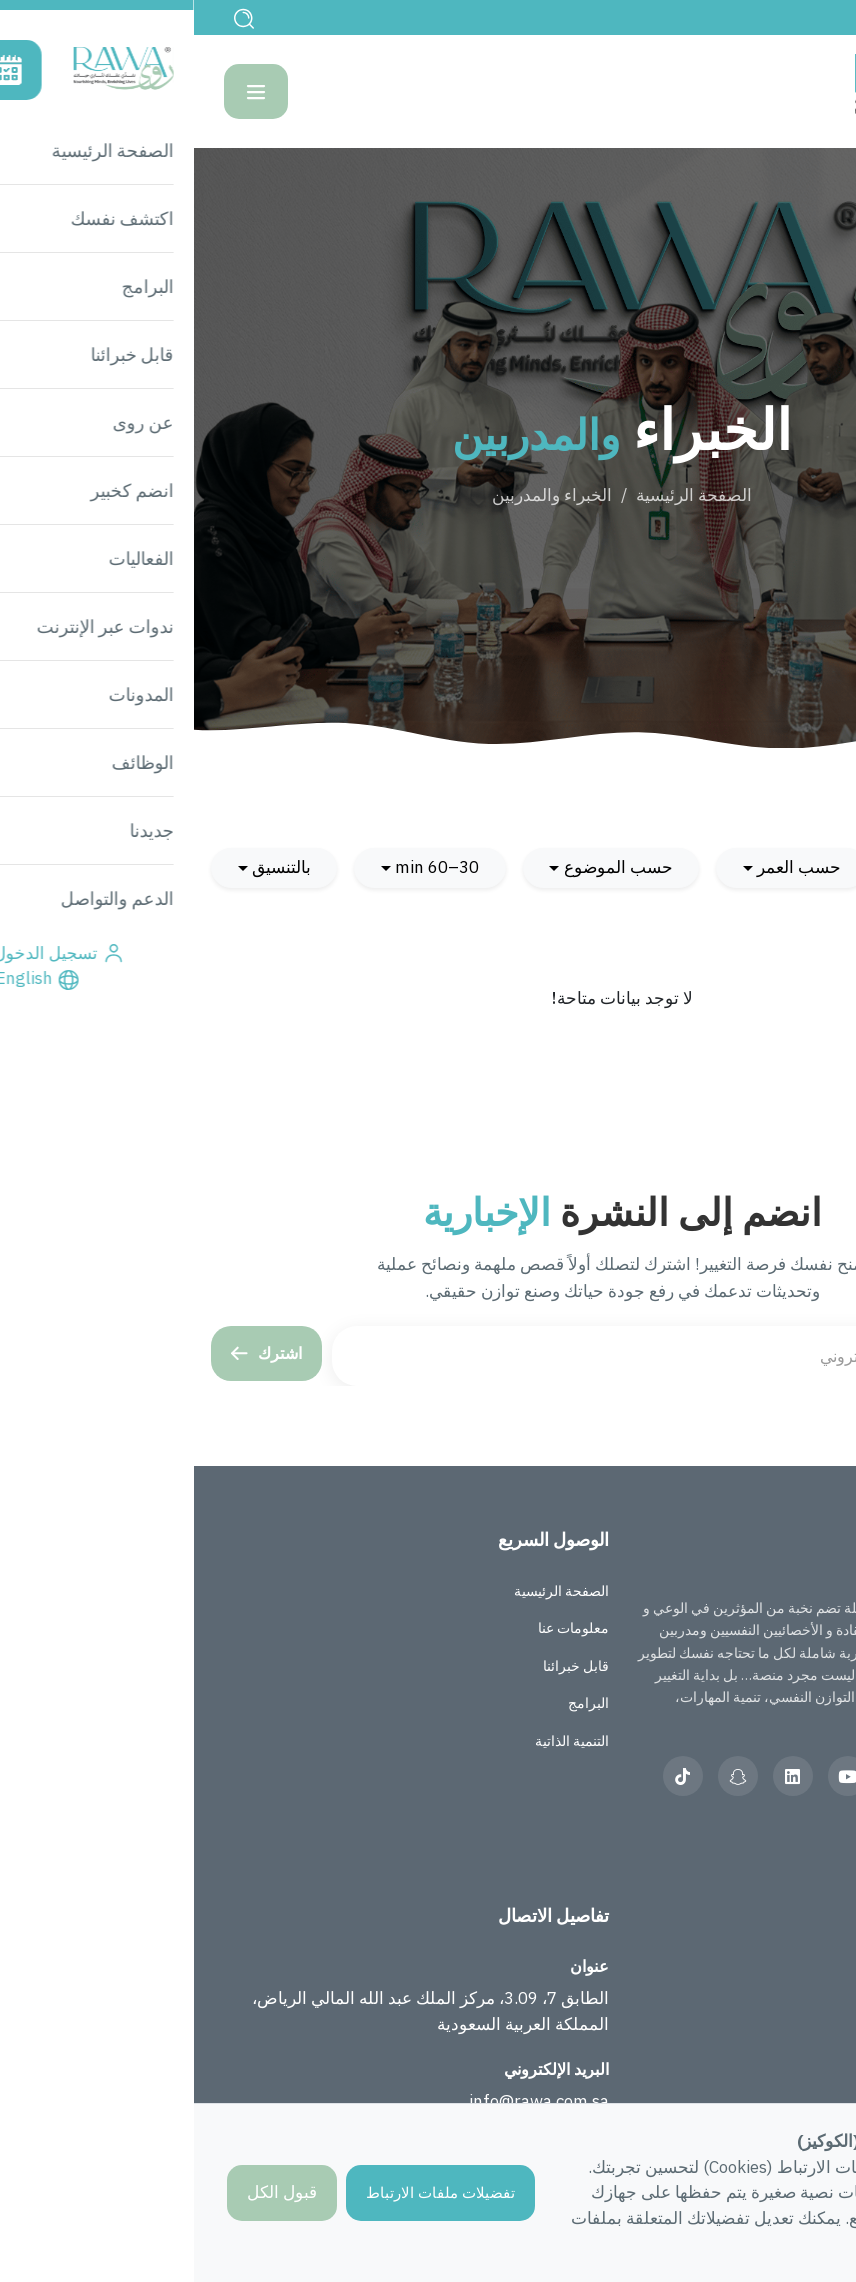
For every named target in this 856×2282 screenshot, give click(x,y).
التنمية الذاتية (378, 1741)
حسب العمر (605, 867)
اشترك (72, 1353)
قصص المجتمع (797, 1967)
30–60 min (243, 867)
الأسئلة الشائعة (795, 2005)
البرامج (394, 1703)
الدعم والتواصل (795, 2042)
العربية (714, 1833)
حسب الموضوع (424, 867)
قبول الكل (88, 2192)
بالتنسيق (87, 867)
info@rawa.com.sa (345, 2101)
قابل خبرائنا (382, 1666)
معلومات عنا (379, 1628)
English (790, 17)
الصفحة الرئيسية (500, 495)
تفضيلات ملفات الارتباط (246, 2192)
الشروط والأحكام (789, 2080)
